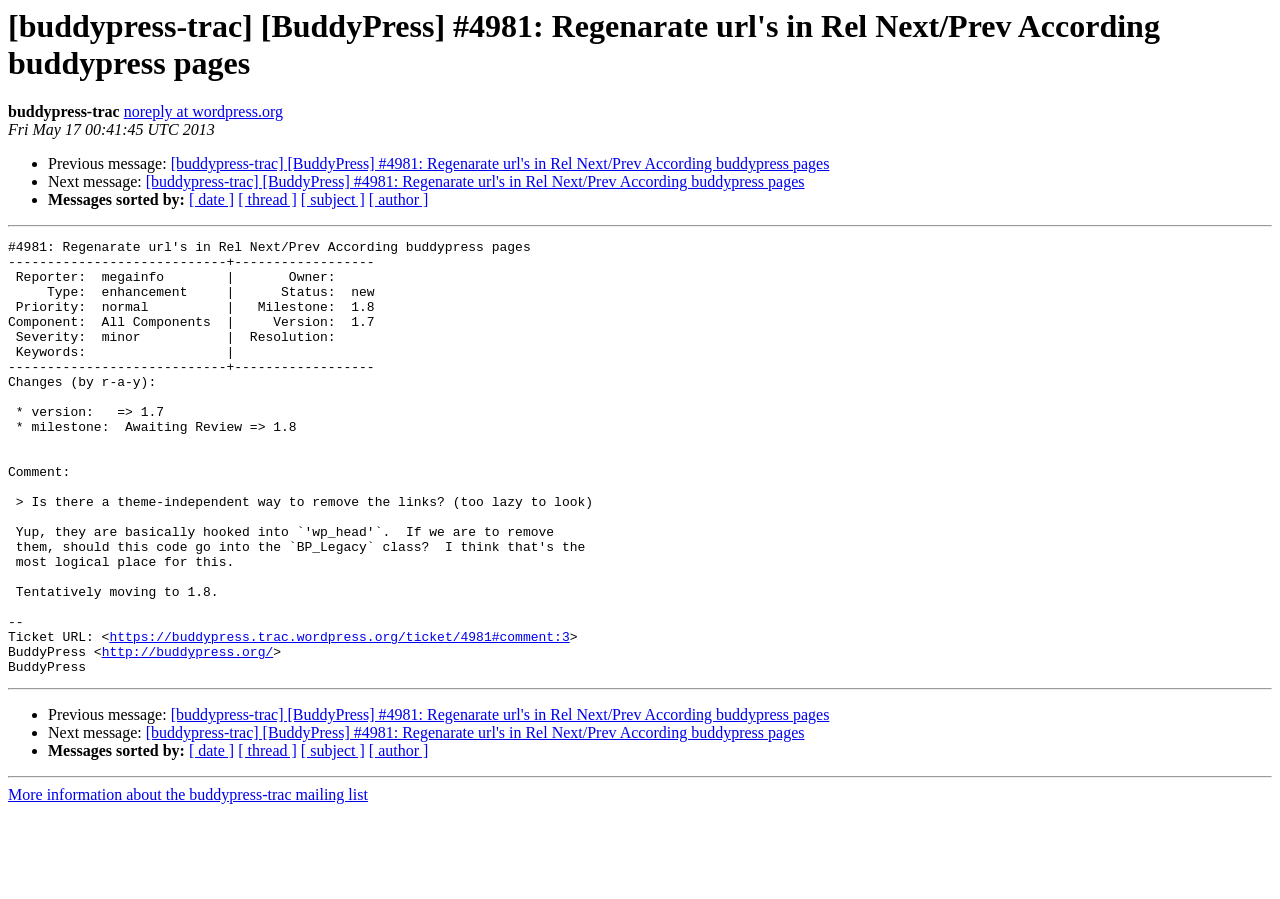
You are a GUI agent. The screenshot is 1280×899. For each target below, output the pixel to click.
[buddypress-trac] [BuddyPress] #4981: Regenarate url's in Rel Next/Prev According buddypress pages (500, 163)
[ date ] (211, 199)
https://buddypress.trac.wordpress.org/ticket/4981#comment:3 (339, 717)
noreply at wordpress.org (203, 111)
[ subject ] (333, 199)
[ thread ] (267, 199)
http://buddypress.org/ (188, 735)
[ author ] (399, 199)
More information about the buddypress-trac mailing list (188, 881)
